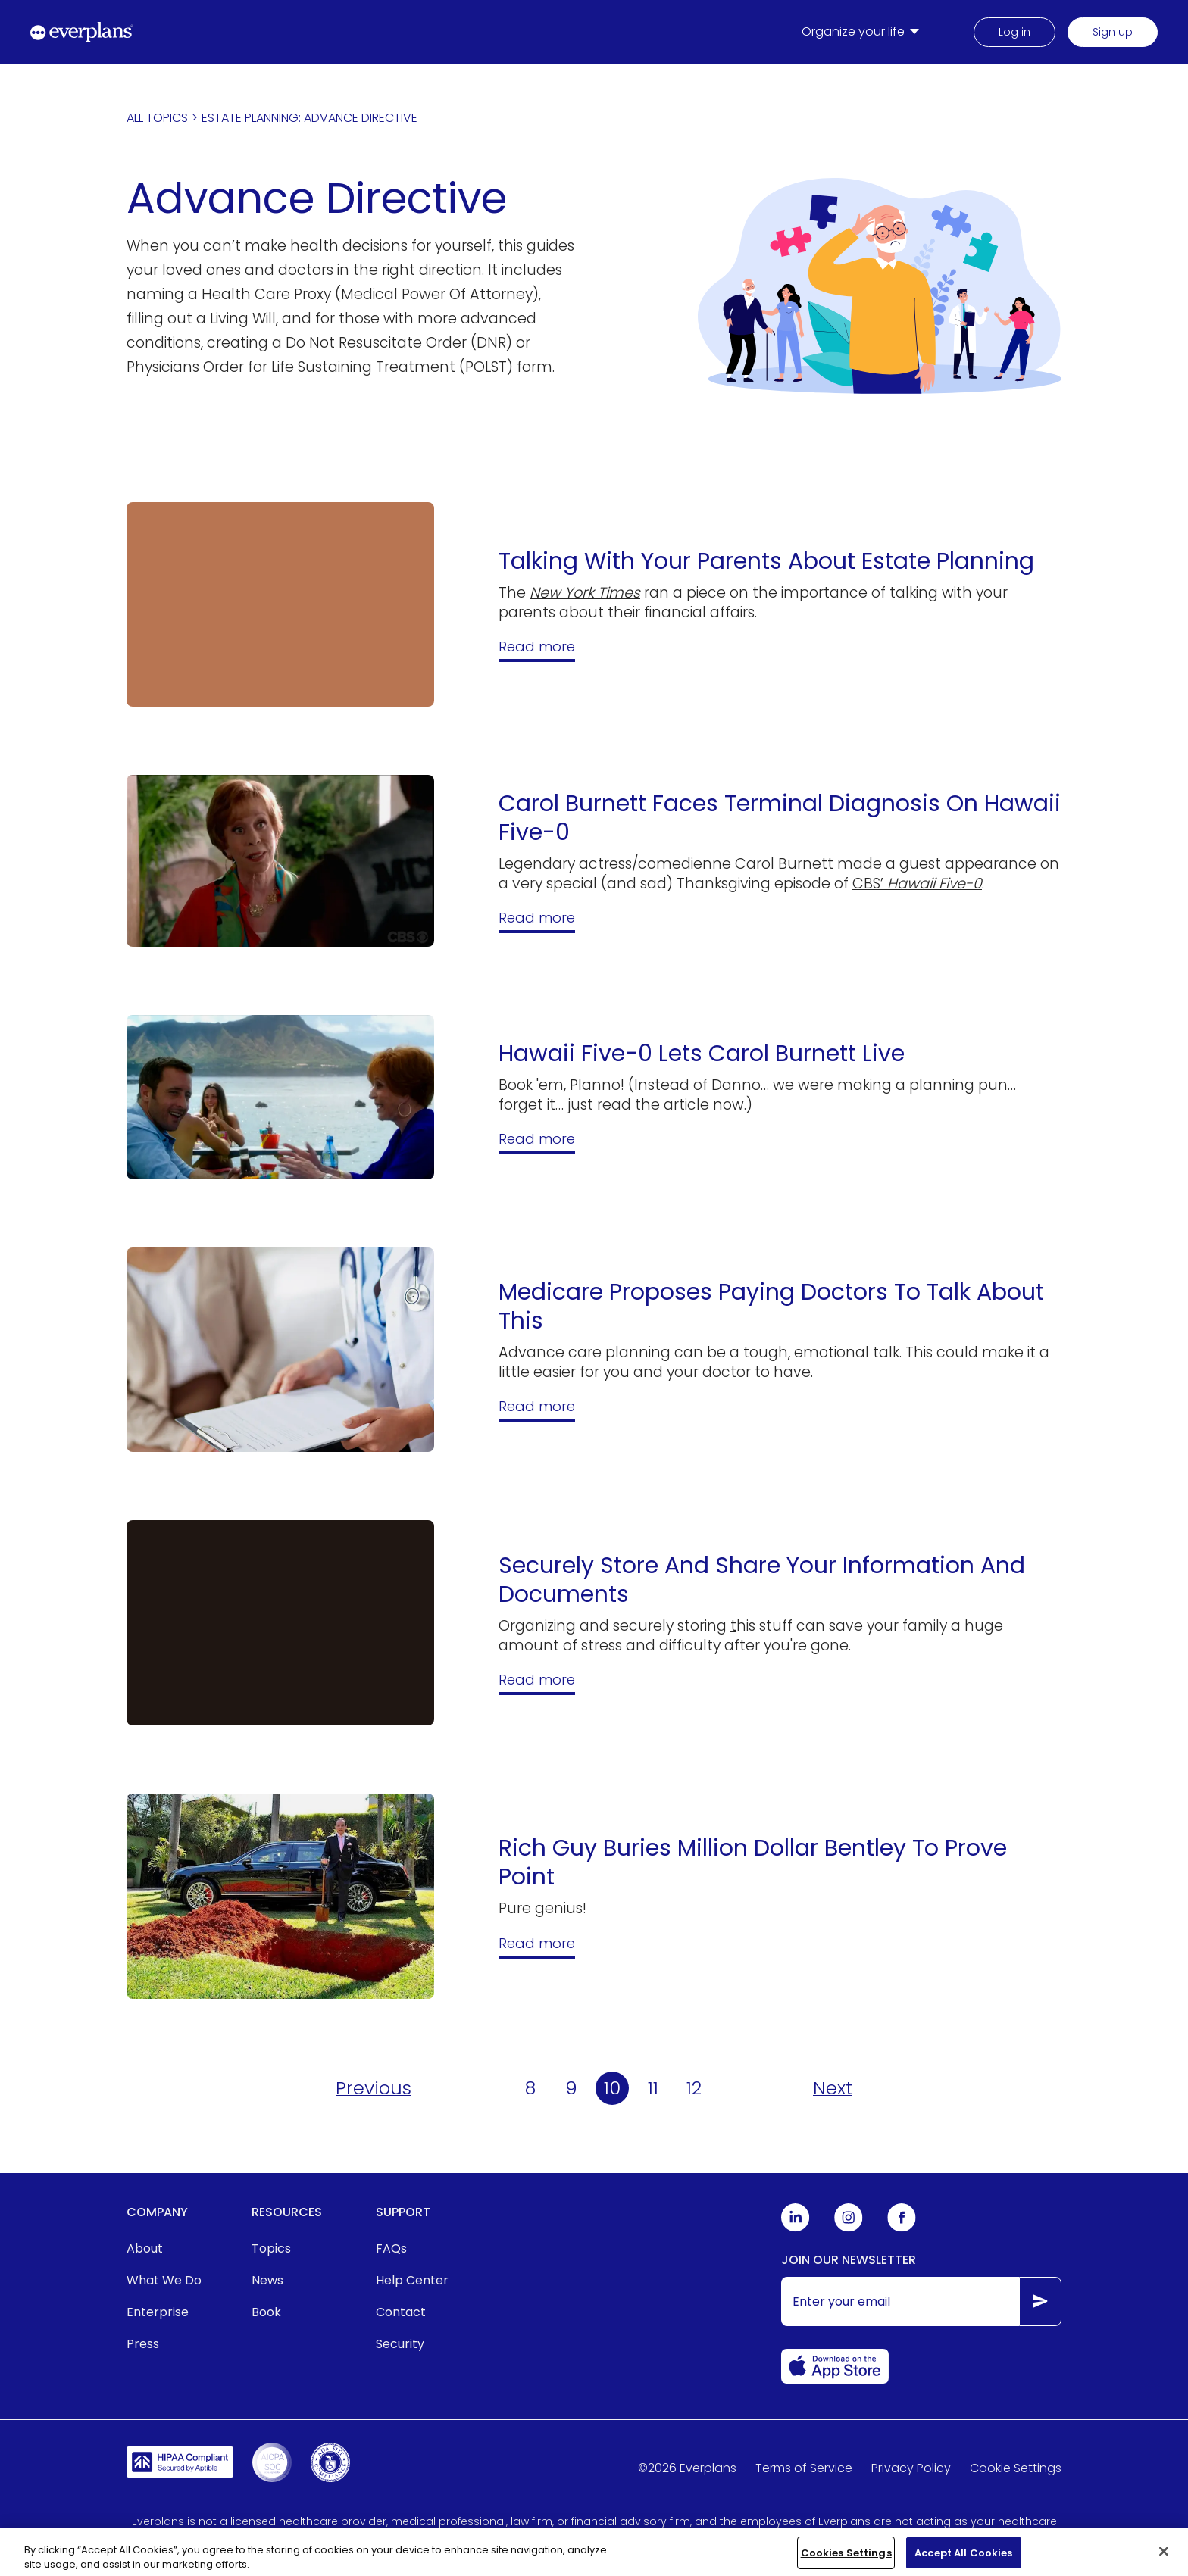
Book (266, 2312)
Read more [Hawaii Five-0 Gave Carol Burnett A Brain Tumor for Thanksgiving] (537, 917)
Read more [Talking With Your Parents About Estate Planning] (537, 646)
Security (400, 2344)
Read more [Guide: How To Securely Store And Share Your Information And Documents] (537, 1679)
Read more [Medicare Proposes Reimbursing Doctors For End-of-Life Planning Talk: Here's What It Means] (537, 1406)
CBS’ (917, 883)
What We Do (164, 2280)
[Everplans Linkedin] (795, 2228)
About (145, 2248)
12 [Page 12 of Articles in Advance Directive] (694, 2087)
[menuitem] (863, 31)
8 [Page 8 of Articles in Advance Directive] (530, 2087)
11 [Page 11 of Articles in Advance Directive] (653, 2087)
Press (143, 2344)
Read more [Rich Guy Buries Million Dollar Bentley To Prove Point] (537, 1943)
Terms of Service (803, 2468)
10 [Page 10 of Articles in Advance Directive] (612, 2087)
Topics (271, 2248)
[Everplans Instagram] (848, 2228)
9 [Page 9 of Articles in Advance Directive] (571, 2087)
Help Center (412, 2280)
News (267, 2280)
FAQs (391, 2248)
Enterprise (158, 2312)
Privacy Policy (911, 2468)
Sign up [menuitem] (1113, 31)
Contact (401, 2312)
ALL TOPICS (157, 117)
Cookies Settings (846, 2560)
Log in (1014, 31)
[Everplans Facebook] (901, 2228)
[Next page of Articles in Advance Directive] (832, 2088)
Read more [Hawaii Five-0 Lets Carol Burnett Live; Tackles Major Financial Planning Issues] (537, 1138)
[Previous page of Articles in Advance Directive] (373, 2088)
